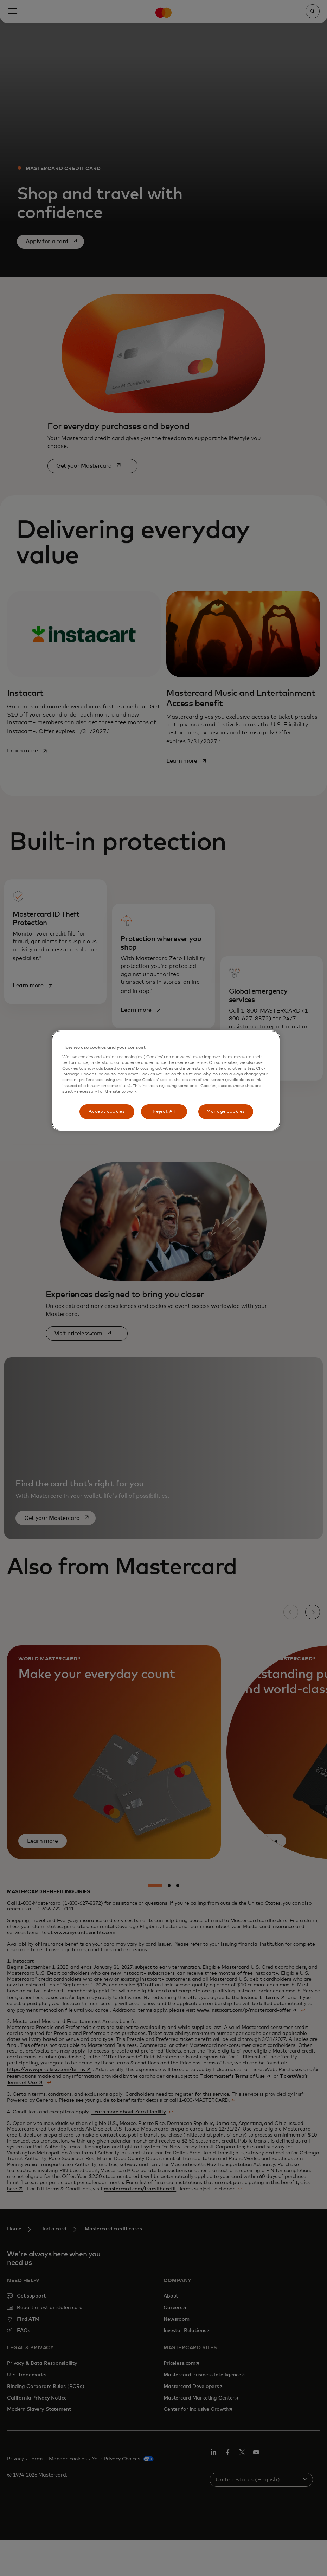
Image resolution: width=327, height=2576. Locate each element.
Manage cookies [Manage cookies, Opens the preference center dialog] (225, 1111)
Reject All (164, 1111)
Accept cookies (106, 1111)
